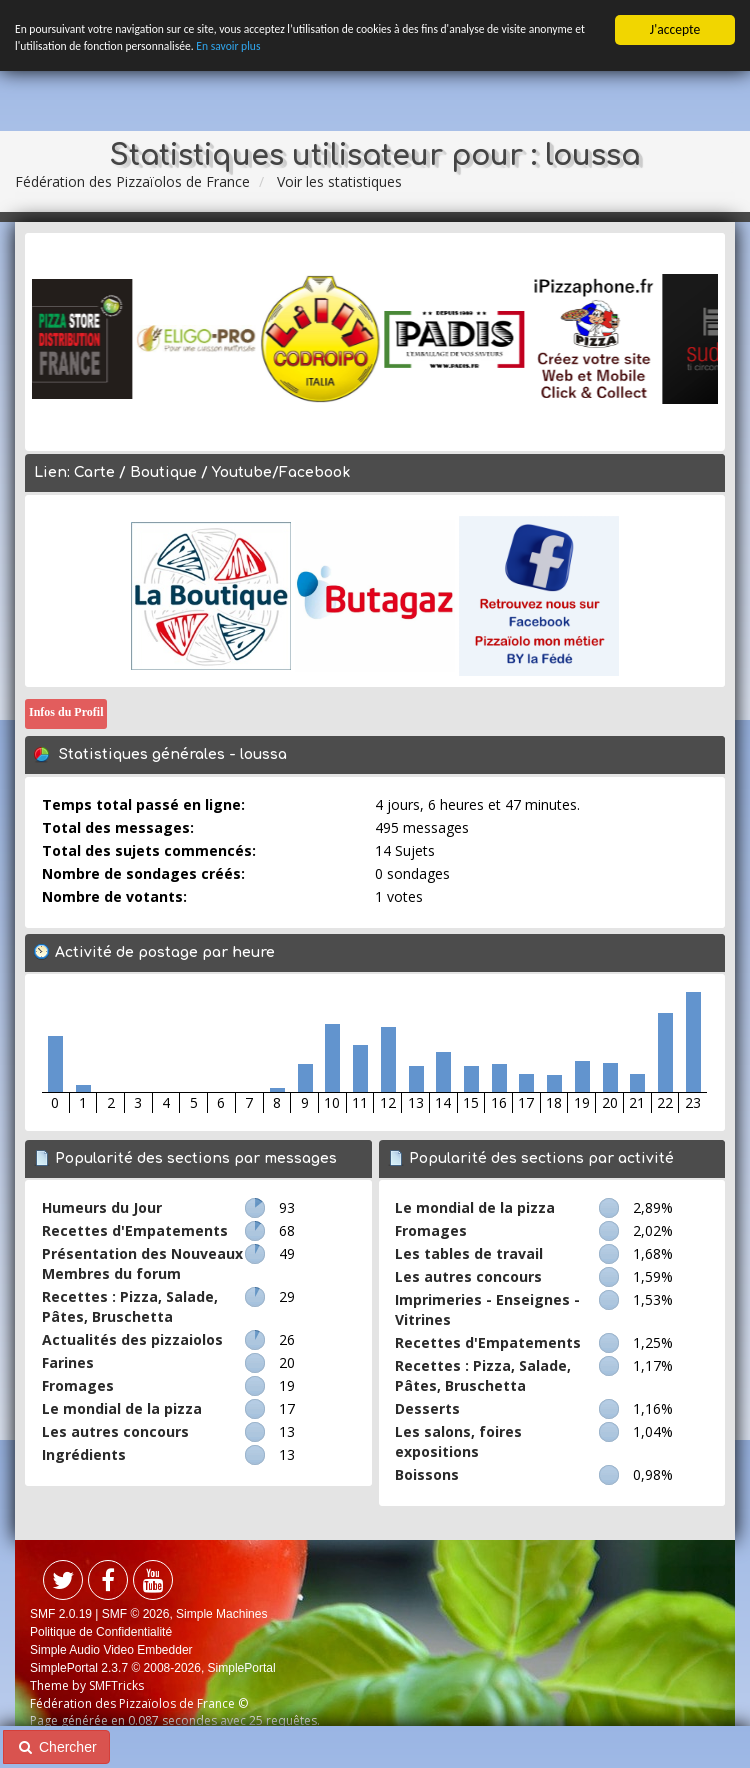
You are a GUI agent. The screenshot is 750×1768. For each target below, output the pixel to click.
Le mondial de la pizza (122, 1408)
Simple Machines (221, 1614)
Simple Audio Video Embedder (111, 1650)
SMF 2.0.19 (61, 1614)
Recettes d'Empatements (135, 1230)
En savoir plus (366, 51)
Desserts (427, 1408)
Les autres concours (115, 1431)
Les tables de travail (469, 1253)
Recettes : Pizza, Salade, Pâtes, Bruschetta (130, 1306)
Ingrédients (84, 1454)
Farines (68, 1362)
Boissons (427, 1474)
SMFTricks (116, 1685)
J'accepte (675, 29)
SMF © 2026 (136, 1614)
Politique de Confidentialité (101, 1632)
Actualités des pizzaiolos (132, 1339)
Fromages (78, 1385)
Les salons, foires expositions (458, 1441)
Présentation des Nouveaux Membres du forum (142, 1263)
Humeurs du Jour (102, 1207)
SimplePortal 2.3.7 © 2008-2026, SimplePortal (153, 1668)
